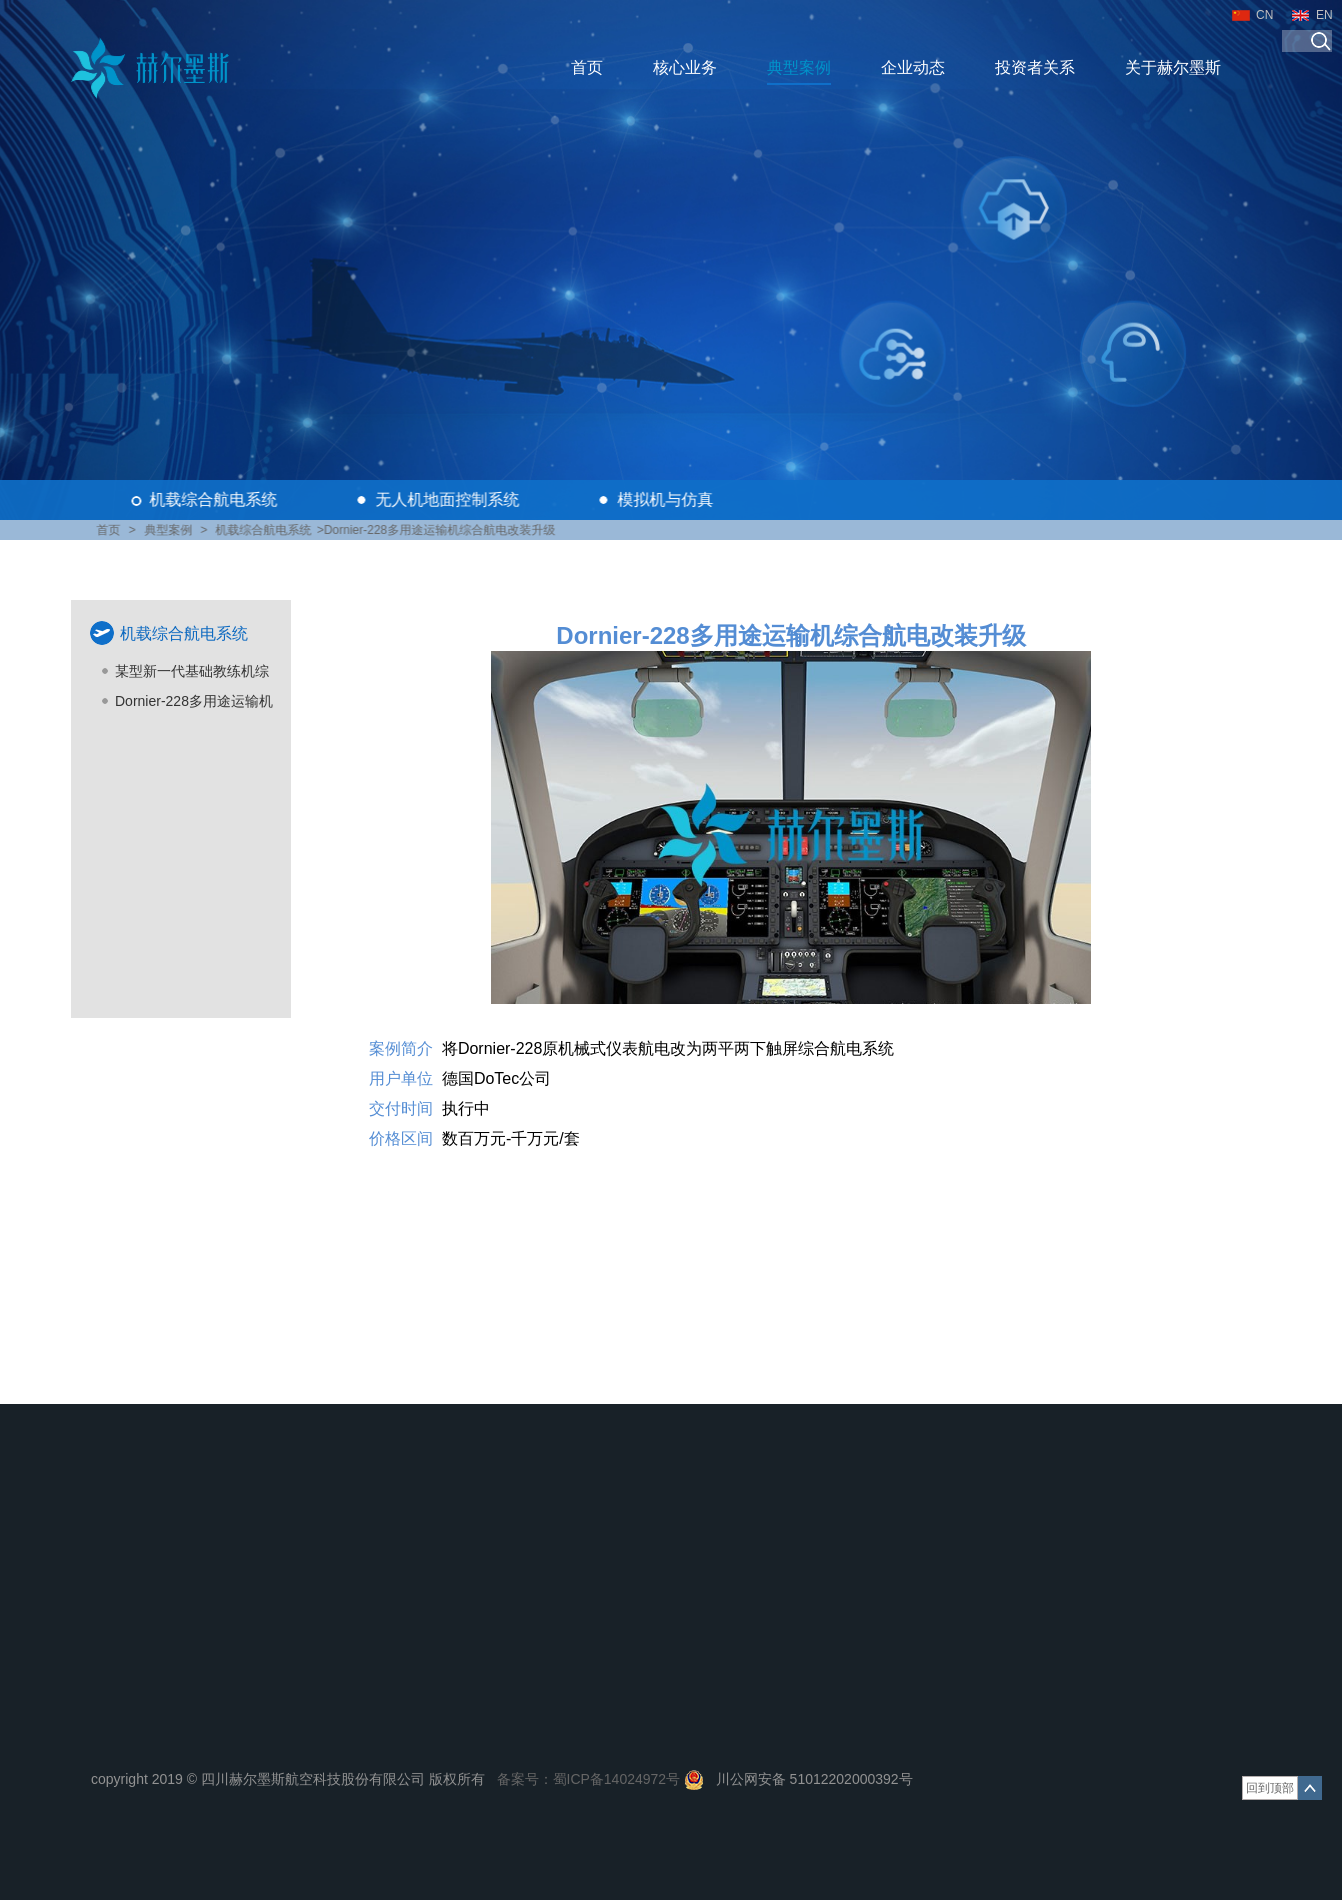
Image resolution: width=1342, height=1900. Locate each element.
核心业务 (685, 67)
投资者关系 (1035, 67)
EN (1324, 15)
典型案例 (799, 67)
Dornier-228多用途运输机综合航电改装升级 (194, 704)
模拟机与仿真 (668, 499)
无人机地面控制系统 (450, 499)
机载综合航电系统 (216, 499)
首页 (587, 67)
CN (1264, 15)
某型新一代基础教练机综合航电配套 (192, 674)
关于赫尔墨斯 (1173, 67)
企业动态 (913, 67)
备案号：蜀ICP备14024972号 (589, 1779)
